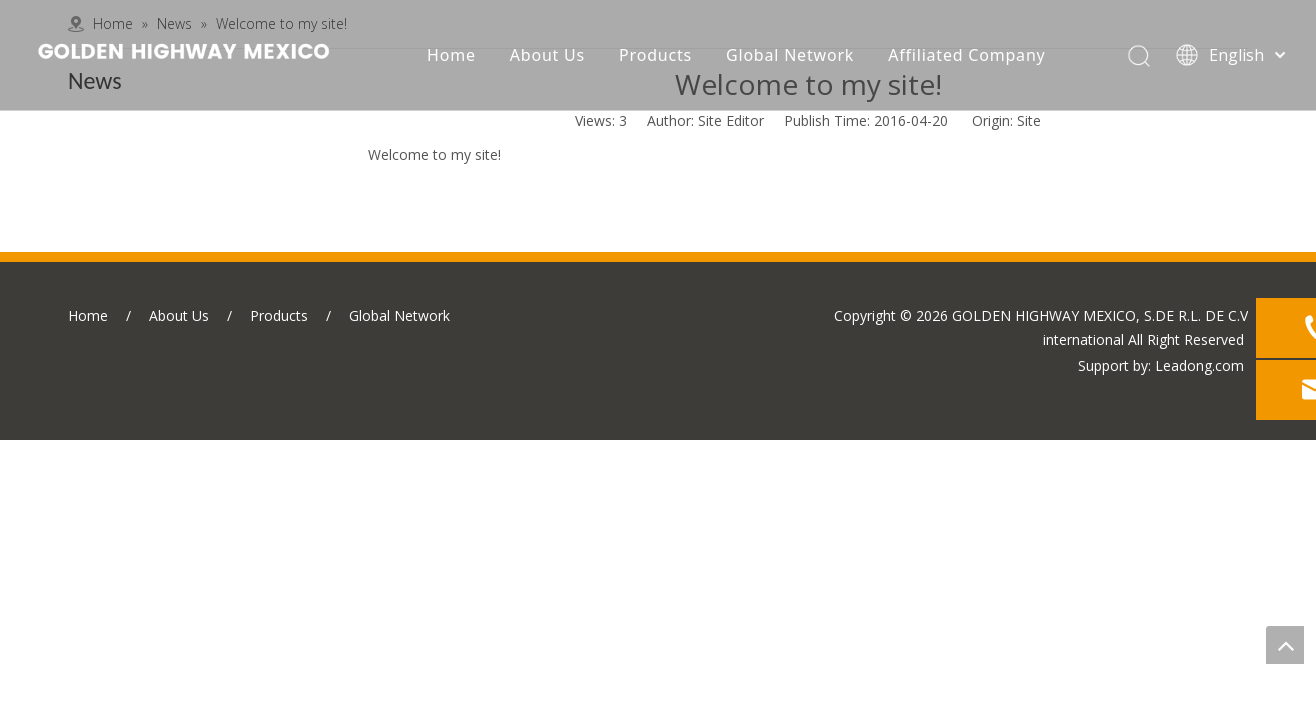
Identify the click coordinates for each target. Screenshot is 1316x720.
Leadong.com (1199, 365)
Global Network (790, 55)
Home (451, 55)
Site (1029, 120)
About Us (547, 55)
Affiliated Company (966, 55)
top (1285, 645)
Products (655, 55)
